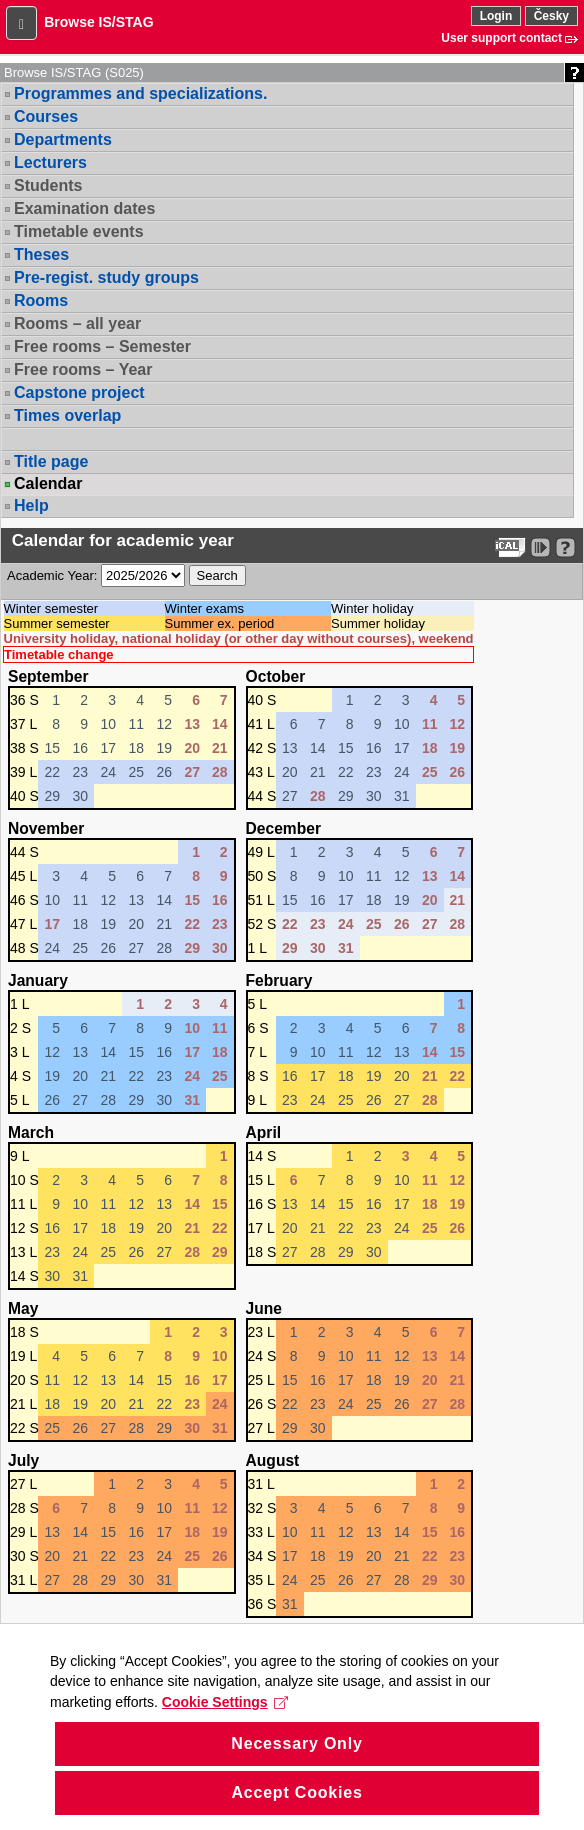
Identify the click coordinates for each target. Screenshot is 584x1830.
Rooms (41, 300)
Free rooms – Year (83, 369)
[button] (21, 23)
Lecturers (50, 162)
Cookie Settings (225, 1733)
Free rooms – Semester (102, 346)
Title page (51, 461)
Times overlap (67, 415)
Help (31, 505)
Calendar (48, 484)
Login (496, 16)
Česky (551, 16)
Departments (63, 139)
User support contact (501, 38)
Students (48, 185)
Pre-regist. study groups (106, 277)
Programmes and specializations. (140, 93)
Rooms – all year (77, 323)
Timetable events (79, 231)
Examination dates (84, 208)
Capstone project (79, 392)
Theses (41, 254)
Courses (46, 116)
